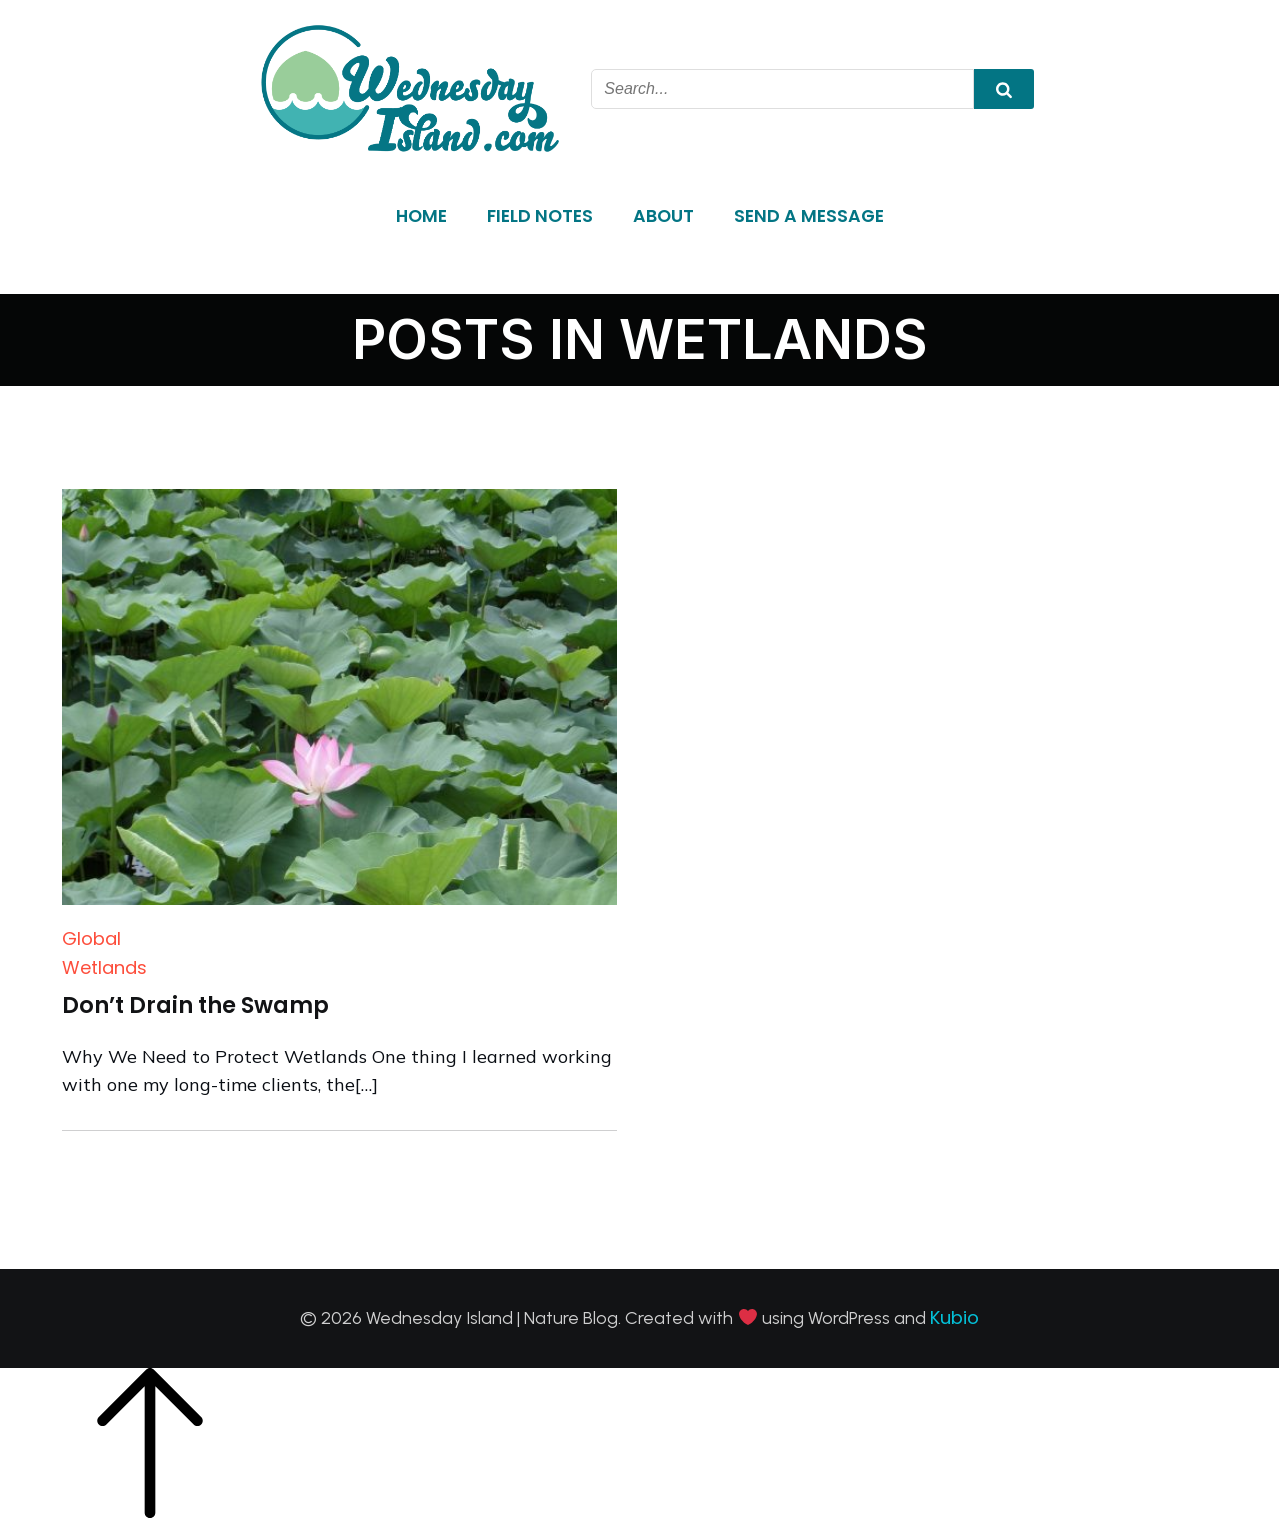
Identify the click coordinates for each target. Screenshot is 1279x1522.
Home (421, 216)
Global (91, 938)
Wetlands (104, 967)
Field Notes (540, 216)
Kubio (954, 1317)
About (663, 216)
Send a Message (809, 216)
